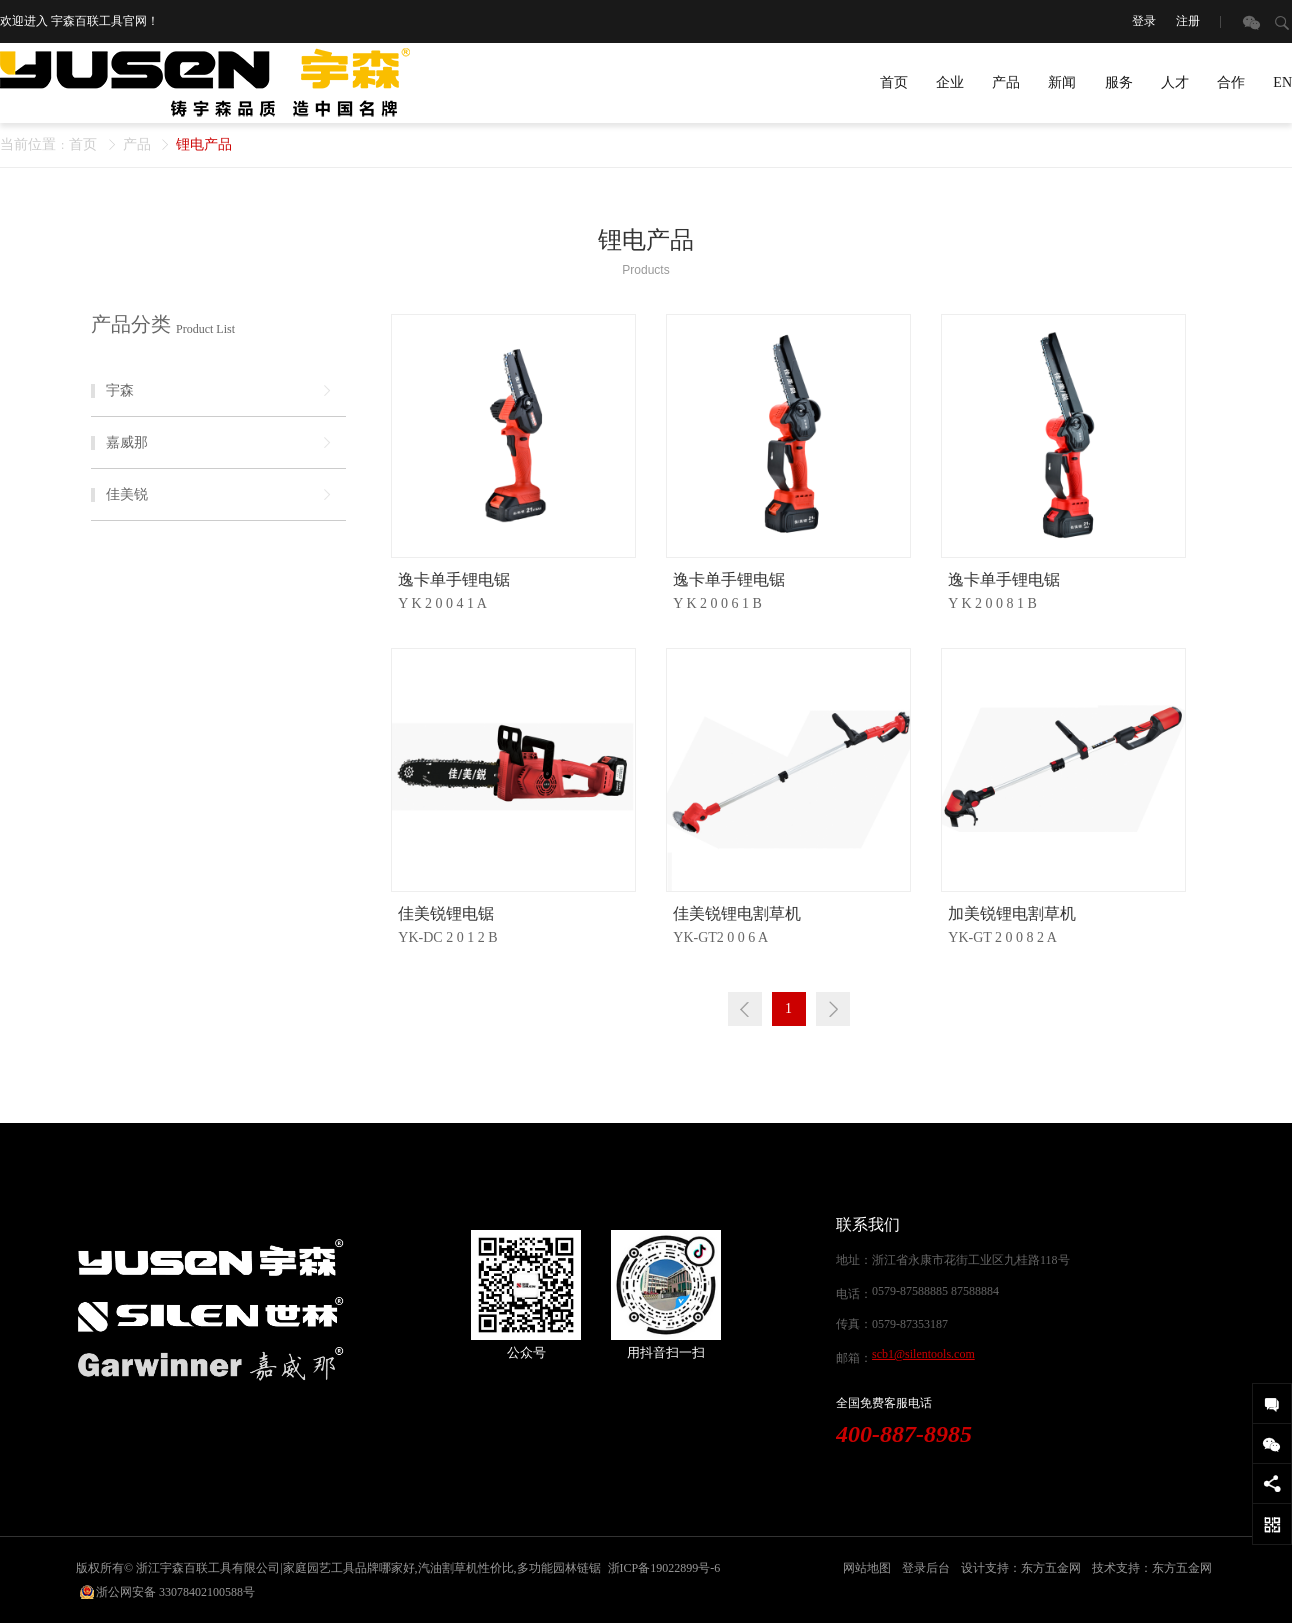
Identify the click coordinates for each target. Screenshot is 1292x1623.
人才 (1175, 82)
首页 (894, 82)
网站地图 (867, 1568)
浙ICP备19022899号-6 (664, 1568)
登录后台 (926, 1568)
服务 (1119, 82)
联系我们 (868, 1224)
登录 (1144, 21)
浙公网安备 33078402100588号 (175, 1592)
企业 (950, 82)
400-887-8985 (904, 1434)
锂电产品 (204, 144)
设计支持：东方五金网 (1021, 1568)
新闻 (1062, 82)
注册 (1188, 21)
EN (1282, 82)
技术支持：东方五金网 (1152, 1568)
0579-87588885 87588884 (935, 1291)
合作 (1231, 82)
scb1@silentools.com (923, 1354)
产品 (1006, 82)
